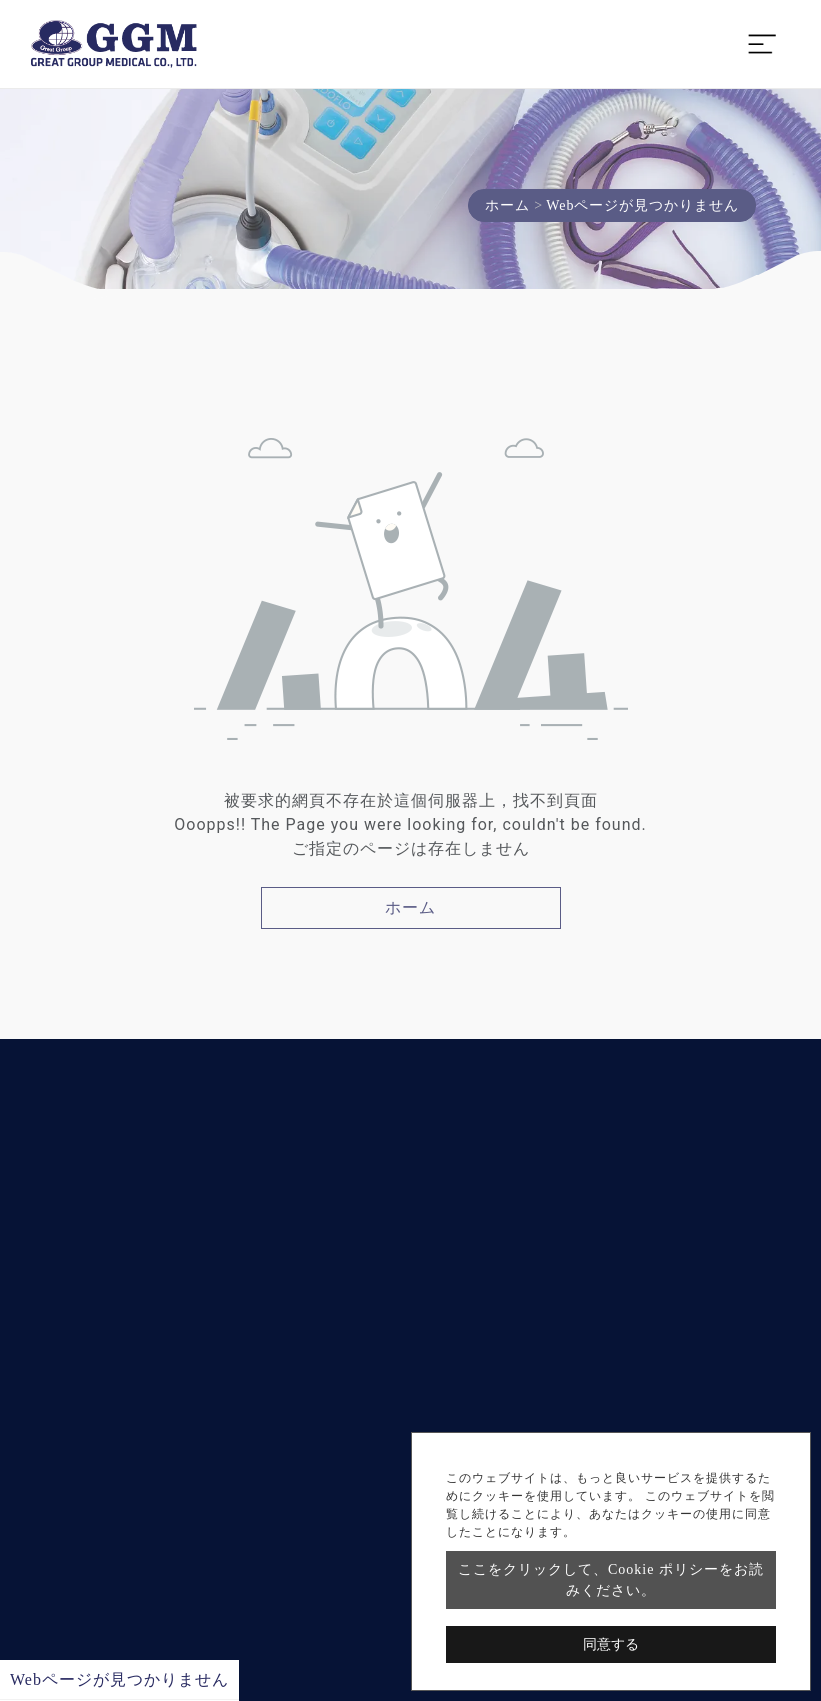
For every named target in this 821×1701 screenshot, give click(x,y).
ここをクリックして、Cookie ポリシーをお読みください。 (611, 1580)
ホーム (507, 205)
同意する (611, 1644)
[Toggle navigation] (762, 44)
